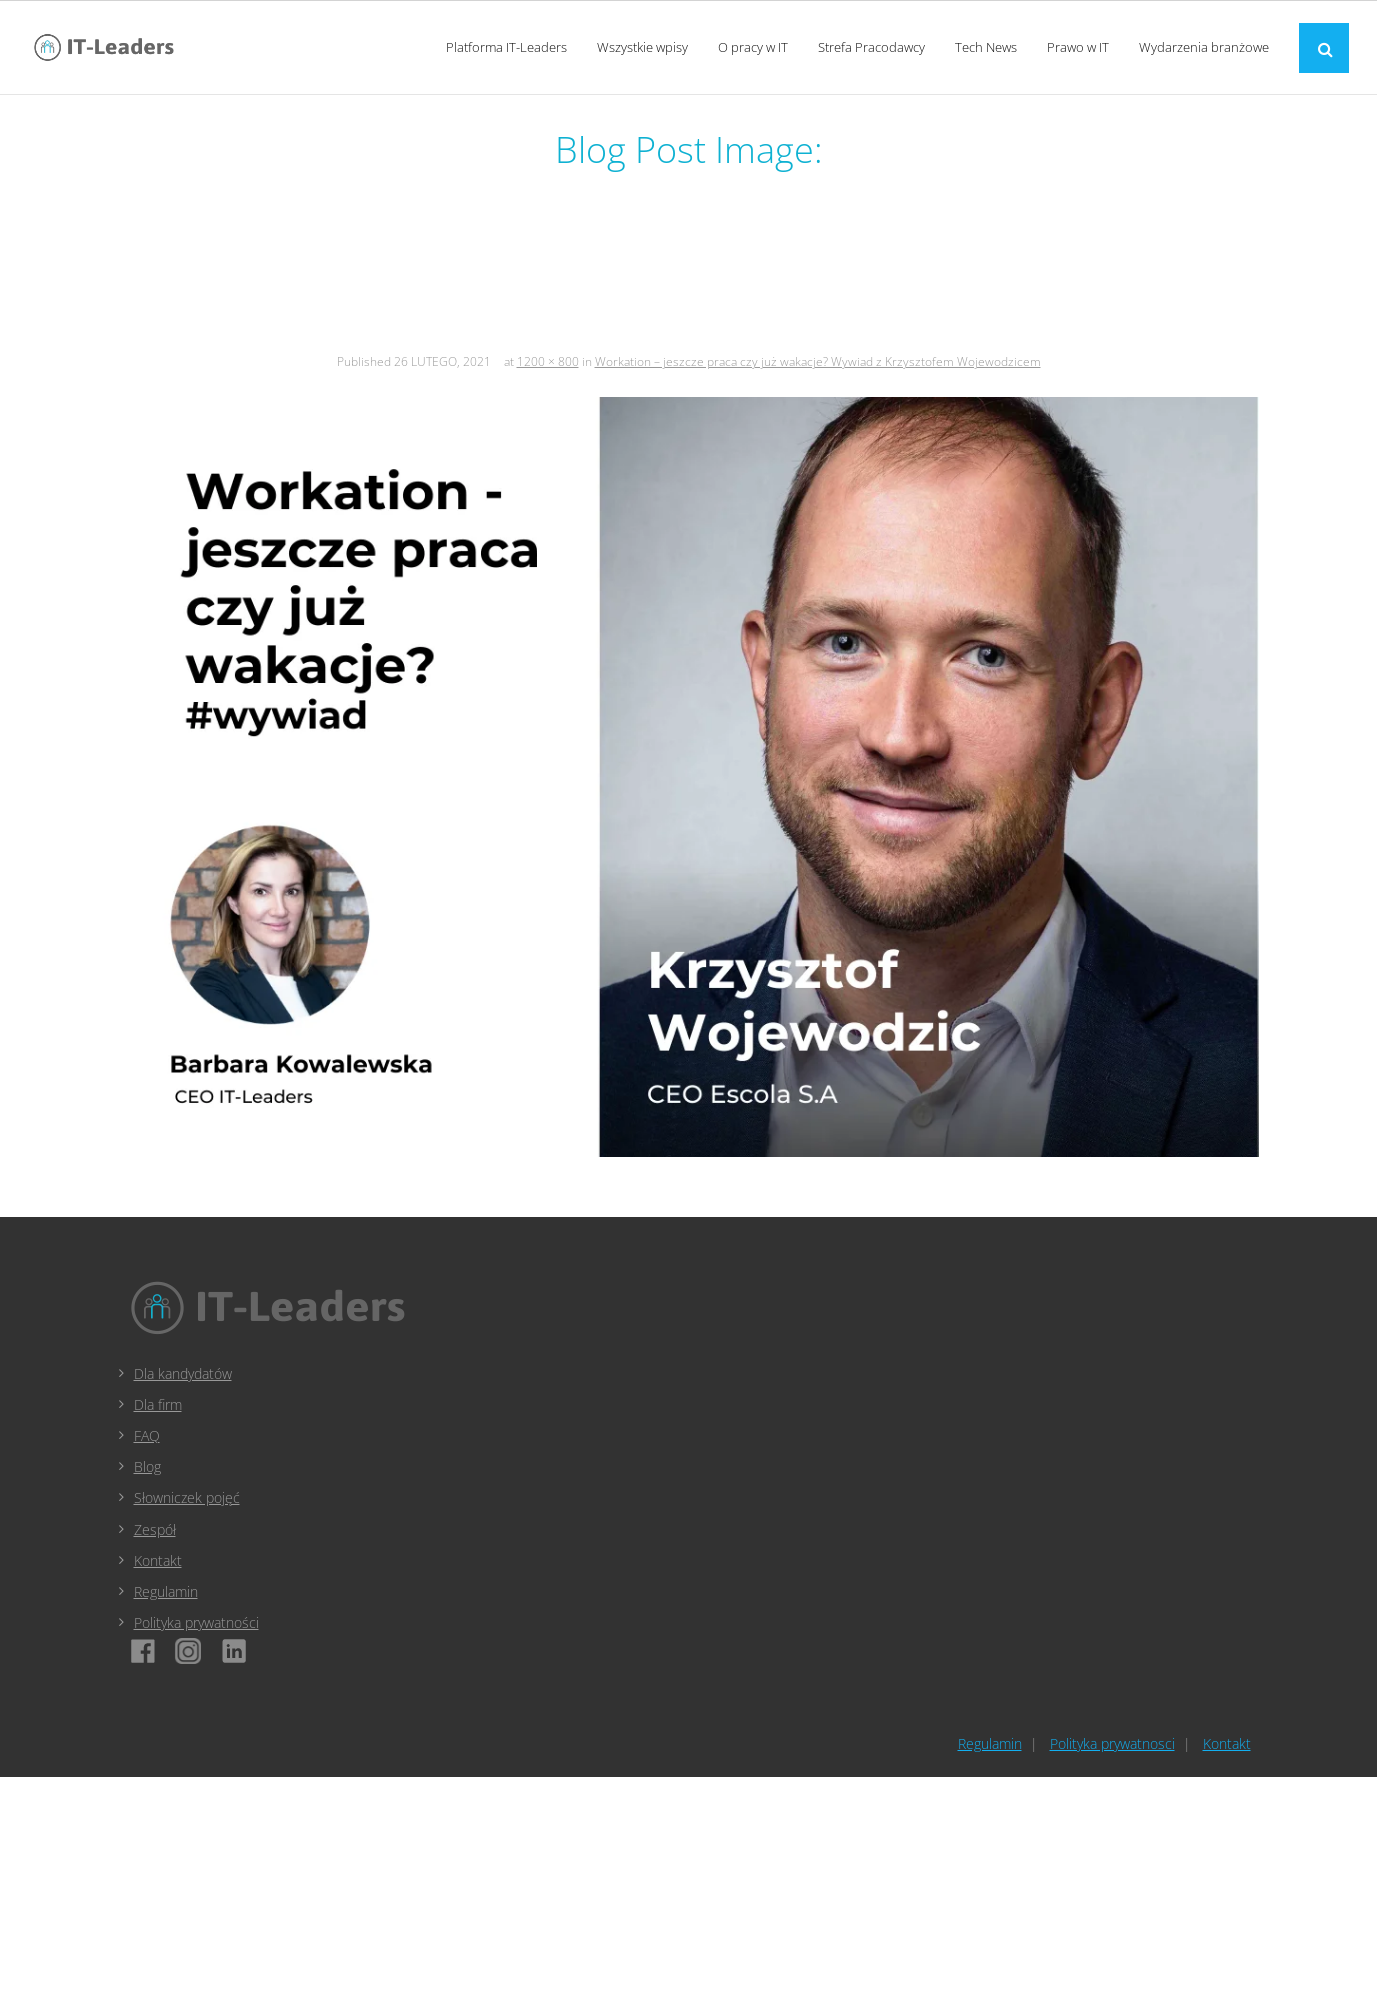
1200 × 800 (548, 361)
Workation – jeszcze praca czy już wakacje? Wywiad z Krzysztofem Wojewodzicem (818, 361)
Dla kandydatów (183, 1373)
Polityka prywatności (196, 1622)
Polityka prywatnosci (1112, 1743)
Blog (147, 1466)
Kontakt (158, 1560)
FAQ (147, 1435)
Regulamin (166, 1591)
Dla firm (158, 1404)
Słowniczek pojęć (187, 1497)
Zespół (155, 1529)
